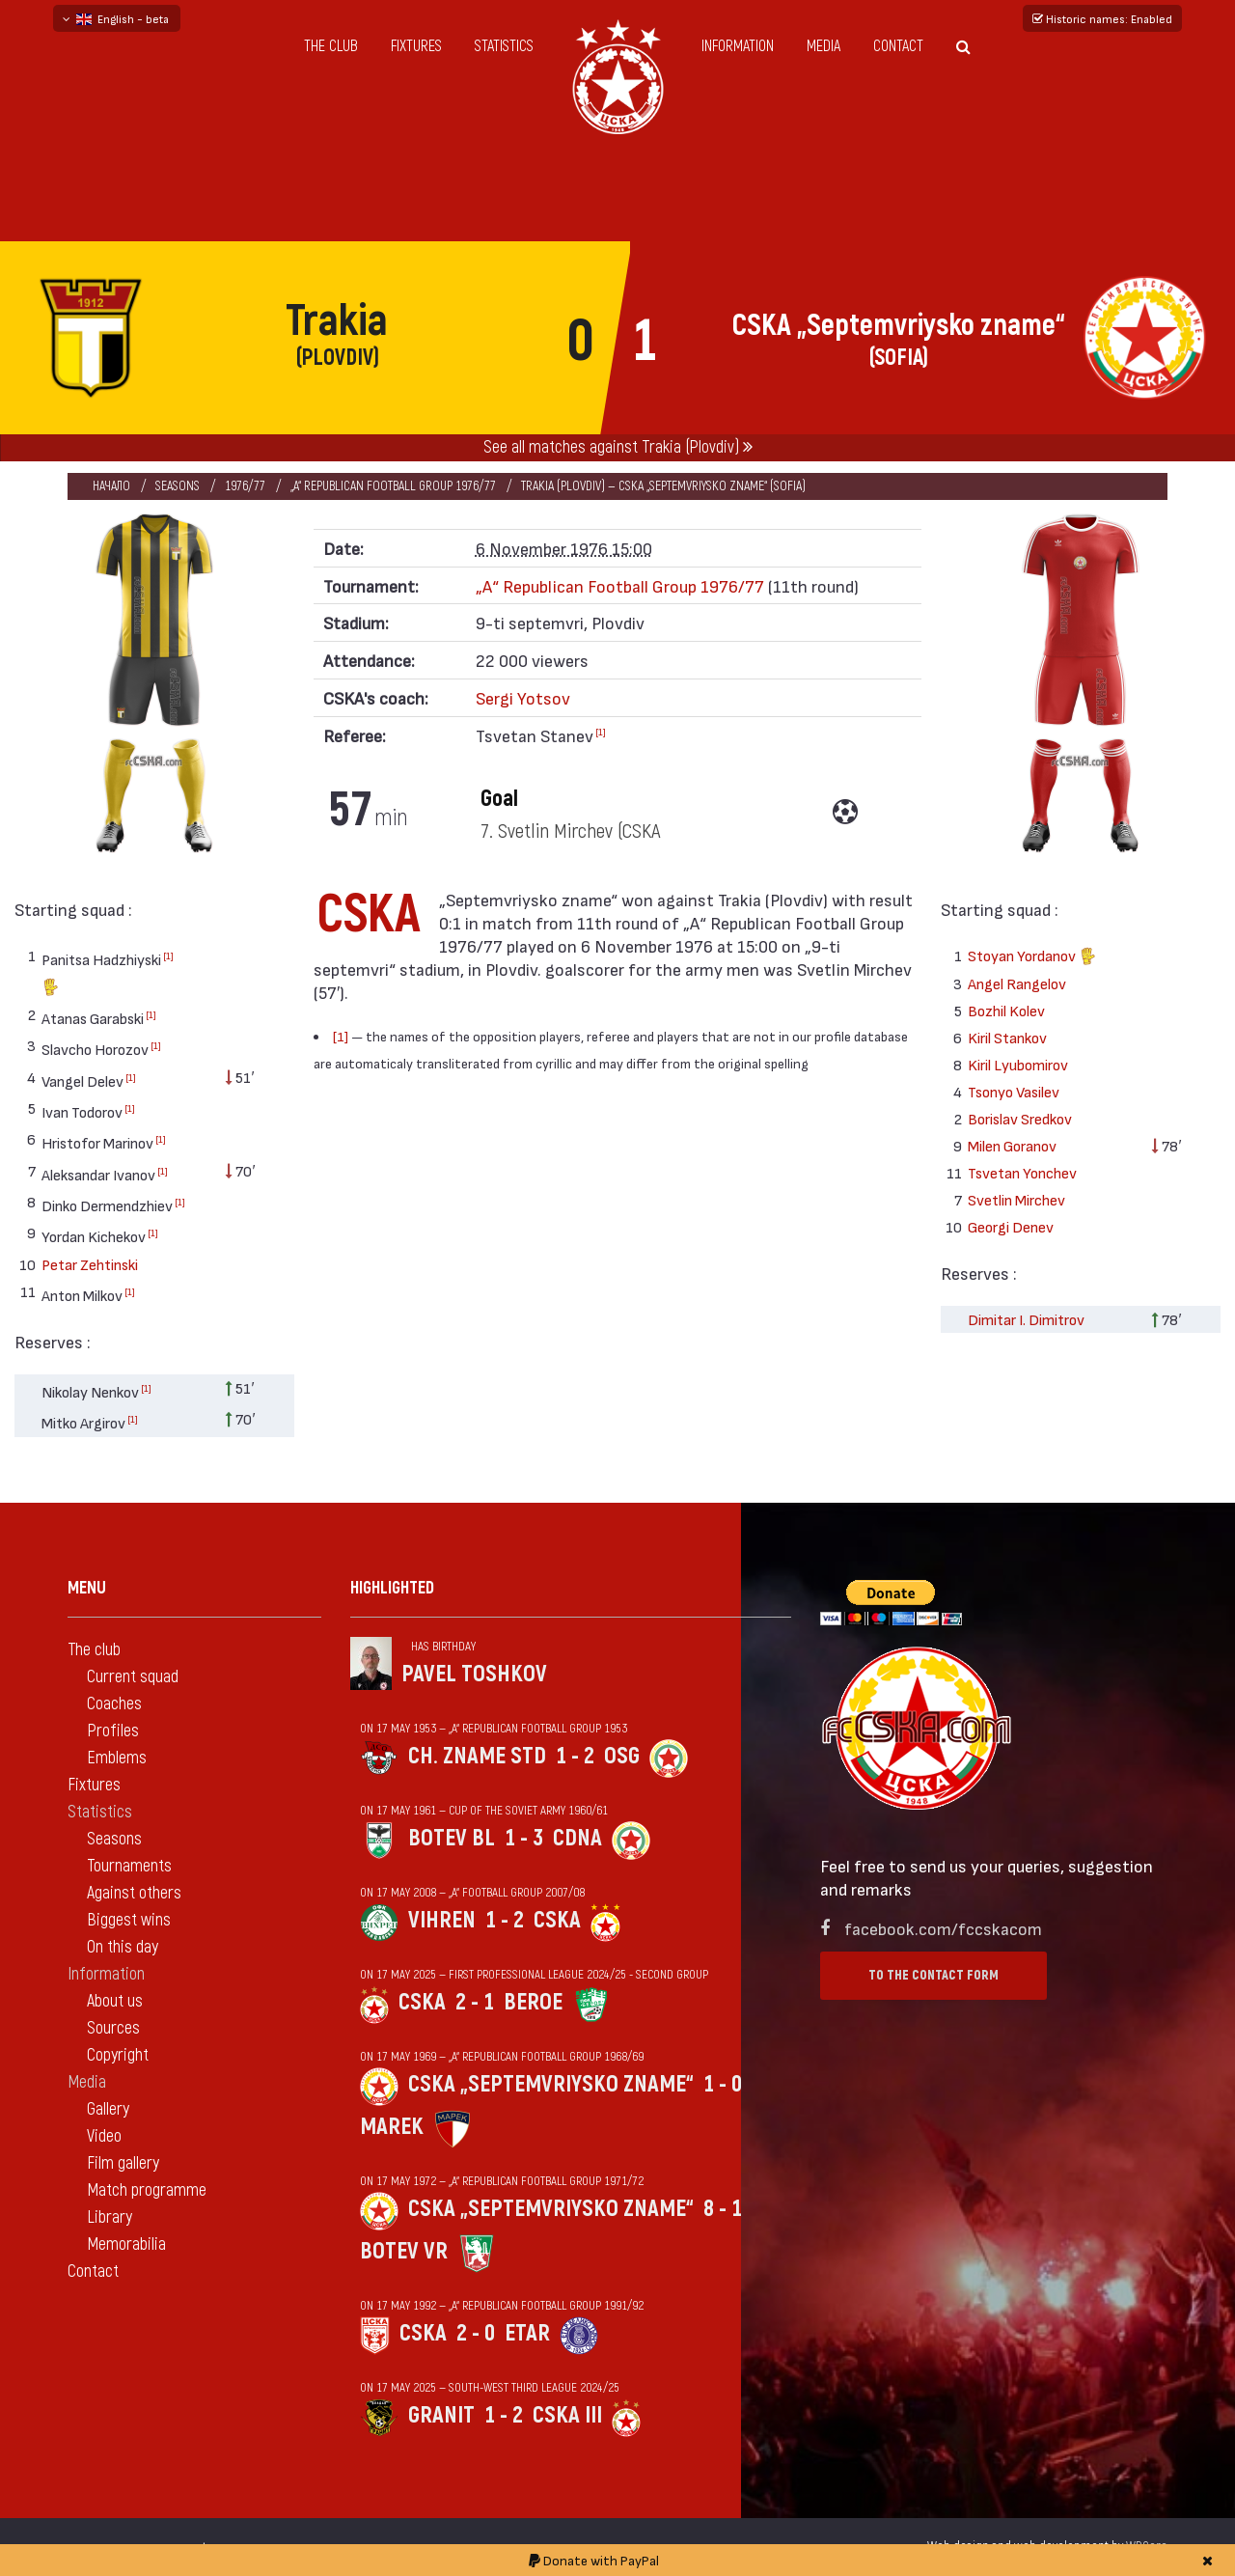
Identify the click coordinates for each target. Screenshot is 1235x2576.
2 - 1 (474, 2002)
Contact (898, 46)
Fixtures (416, 46)
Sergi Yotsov (523, 697)
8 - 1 (722, 2209)
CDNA (577, 1838)
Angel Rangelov (1017, 983)
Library (109, 2217)
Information (737, 46)
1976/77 (245, 486)
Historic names (1102, 18)
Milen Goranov (1012, 1145)
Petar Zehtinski (89, 1264)
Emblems (117, 1758)
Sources (113, 2028)
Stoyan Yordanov (1032, 958)
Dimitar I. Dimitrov (1026, 1319)
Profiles (113, 1731)
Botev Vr (404, 2251)
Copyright (118, 2055)
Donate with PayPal (594, 2560)
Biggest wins (129, 1920)
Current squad (132, 1677)
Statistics (504, 46)
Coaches (114, 1704)
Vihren (442, 1920)
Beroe (533, 2002)
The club (331, 46)
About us (115, 2001)
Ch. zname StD (477, 1756)
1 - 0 (722, 2084)
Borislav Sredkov (1020, 1118)
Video (104, 2136)
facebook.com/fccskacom (943, 1928)
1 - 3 (524, 1838)
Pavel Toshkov (474, 1674)
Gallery (108, 2109)
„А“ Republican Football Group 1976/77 (393, 486)
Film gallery (123, 2163)
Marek (392, 2127)
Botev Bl (451, 1838)
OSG (622, 1756)
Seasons (177, 486)
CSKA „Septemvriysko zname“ (551, 2084)
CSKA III (567, 2415)
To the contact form (933, 1975)
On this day (122, 1947)
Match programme (146, 2190)
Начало (111, 486)
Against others (134, 1893)
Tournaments (129, 1866)
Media (823, 46)
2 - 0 (475, 2333)
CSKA (557, 1920)
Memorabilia (126, 2244)
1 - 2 (575, 1756)
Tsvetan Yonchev (1022, 1172)
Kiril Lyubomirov (1018, 1064)
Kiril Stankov (1007, 1037)
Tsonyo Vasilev (1013, 1091)
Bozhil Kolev (1006, 1010)
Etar (527, 2333)
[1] (168, 955)
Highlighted (392, 1588)
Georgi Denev (1011, 1226)
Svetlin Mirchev (1016, 1199)
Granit (441, 2415)
